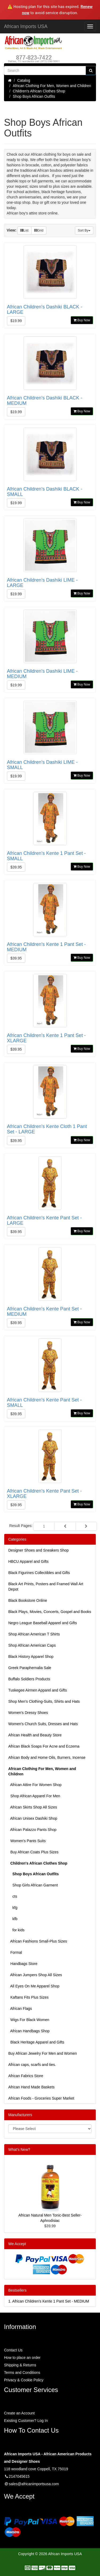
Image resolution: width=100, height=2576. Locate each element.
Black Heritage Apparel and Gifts (36, 2042)
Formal (15, 1952)
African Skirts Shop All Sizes (32, 1807)
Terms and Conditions (22, 2372)
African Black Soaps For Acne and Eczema (43, 1746)
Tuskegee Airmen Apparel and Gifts (37, 1690)
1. (48, 2301)
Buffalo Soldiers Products (29, 1679)
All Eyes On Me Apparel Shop (33, 1986)
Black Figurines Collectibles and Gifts (39, 1573)
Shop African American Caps (32, 1645)
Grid (38, 230)
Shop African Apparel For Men (34, 1796)
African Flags (20, 2008)
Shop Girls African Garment (33, 1885)
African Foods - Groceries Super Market (41, 2098)
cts (12, 1896)
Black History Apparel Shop (31, 1656)
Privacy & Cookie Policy (23, 2380)
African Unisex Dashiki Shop (32, 1818)
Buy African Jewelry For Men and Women (42, 2053)
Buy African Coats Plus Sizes (33, 1852)
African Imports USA (25, 26)
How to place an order (22, 2357)
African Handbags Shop (29, 2031)
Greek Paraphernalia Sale (29, 1668)
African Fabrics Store (25, 2076)
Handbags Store (22, 1964)
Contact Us (13, 2350)
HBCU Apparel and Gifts (28, 1561)
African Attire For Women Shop (35, 1785)
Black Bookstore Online (27, 1600)
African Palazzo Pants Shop (32, 1829)
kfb (12, 1919)
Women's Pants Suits (27, 1841)
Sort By (84, 230)
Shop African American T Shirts (34, 1634)
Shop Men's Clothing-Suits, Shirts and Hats (44, 1701)
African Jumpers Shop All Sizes (35, 1975)
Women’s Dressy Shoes (28, 1712)
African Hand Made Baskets (31, 2087)
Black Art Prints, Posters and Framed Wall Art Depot (45, 1586)
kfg (12, 1907)
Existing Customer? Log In (26, 2420)
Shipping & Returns (20, 2365)
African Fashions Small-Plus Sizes (37, 1941)
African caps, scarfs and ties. (32, 2064)
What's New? (19, 2149)
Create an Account (19, 2413)
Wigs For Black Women (28, 2020)
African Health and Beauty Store (35, 1735)
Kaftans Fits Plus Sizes (28, 1997)
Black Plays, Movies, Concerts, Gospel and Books (49, 1612)
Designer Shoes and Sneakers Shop (38, 1550)
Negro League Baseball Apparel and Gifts (42, 1623)
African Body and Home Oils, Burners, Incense (46, 1757)
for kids (16, 1930)
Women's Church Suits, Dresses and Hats (43, 1724)
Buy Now (82, 320)
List (24, 230)
